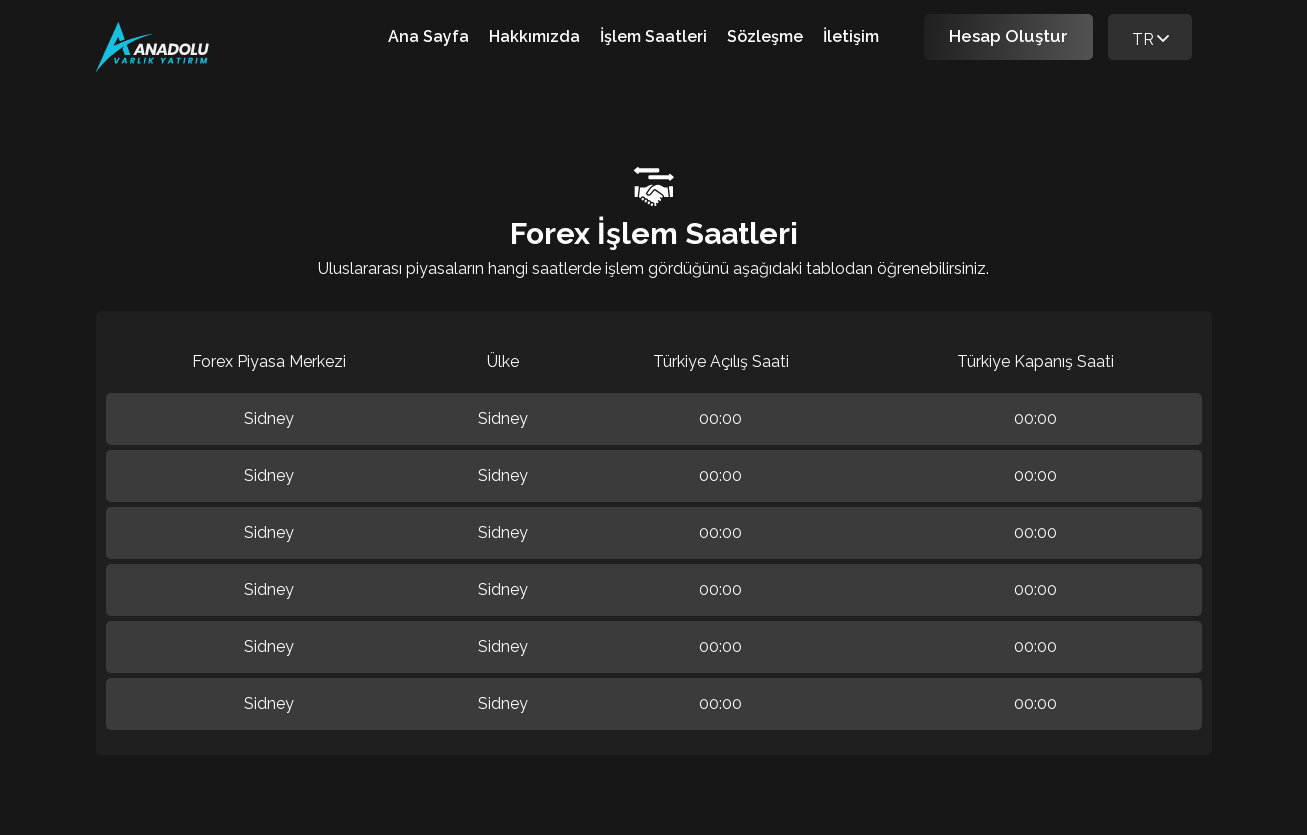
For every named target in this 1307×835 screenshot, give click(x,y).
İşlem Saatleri (653, 36)
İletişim (851, 36)
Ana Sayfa (428, 36)
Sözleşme (765, 36)
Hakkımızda (534, 36)
